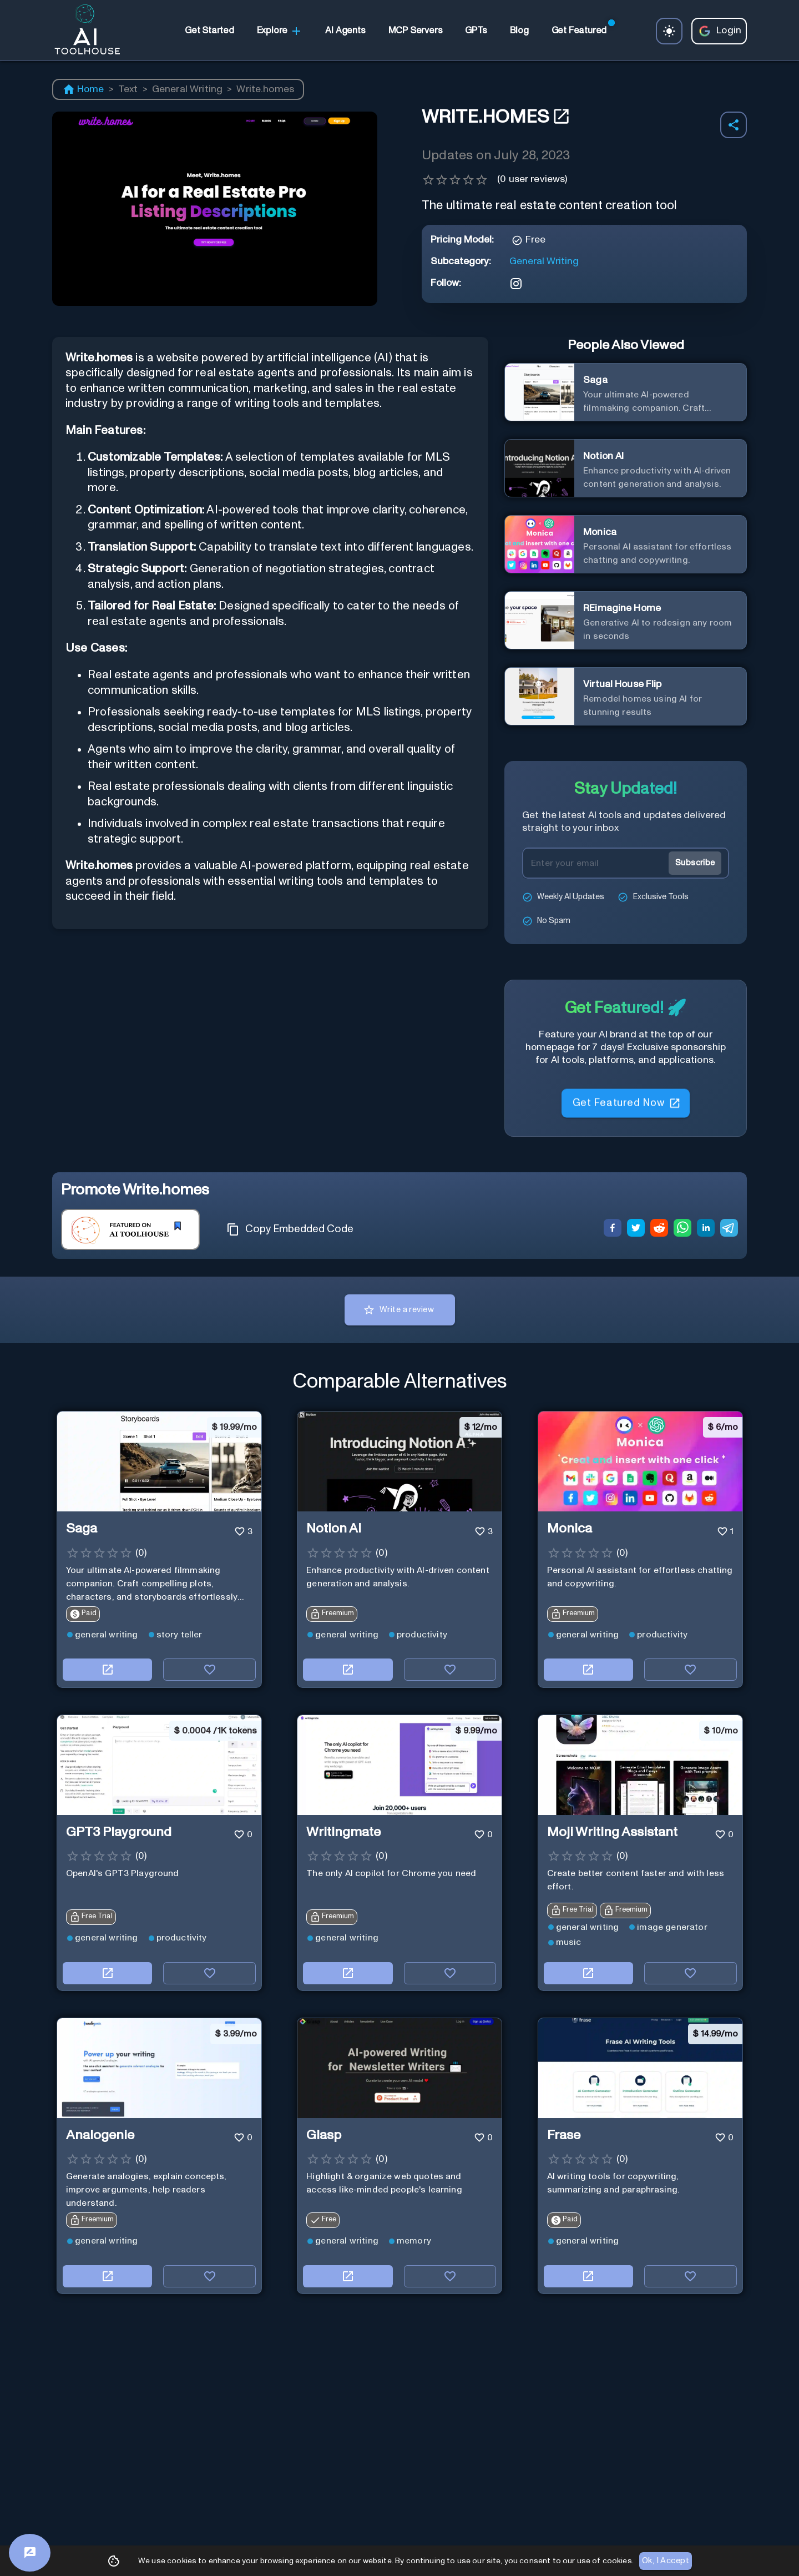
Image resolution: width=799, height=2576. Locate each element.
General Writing (187, 89)
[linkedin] (706, 1229)
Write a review (400, 1309)
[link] (209, 31)
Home (83, 89)
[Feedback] (29, 2553)
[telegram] (729, 1229)
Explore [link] (280, 31)
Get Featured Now (626, 1104)
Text (128, 89)
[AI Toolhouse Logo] (82, 31)
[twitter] (636, 1229)
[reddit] (659, 1229)
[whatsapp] (682, 1229)
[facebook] (612, 1229)
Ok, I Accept (665, 2561)
